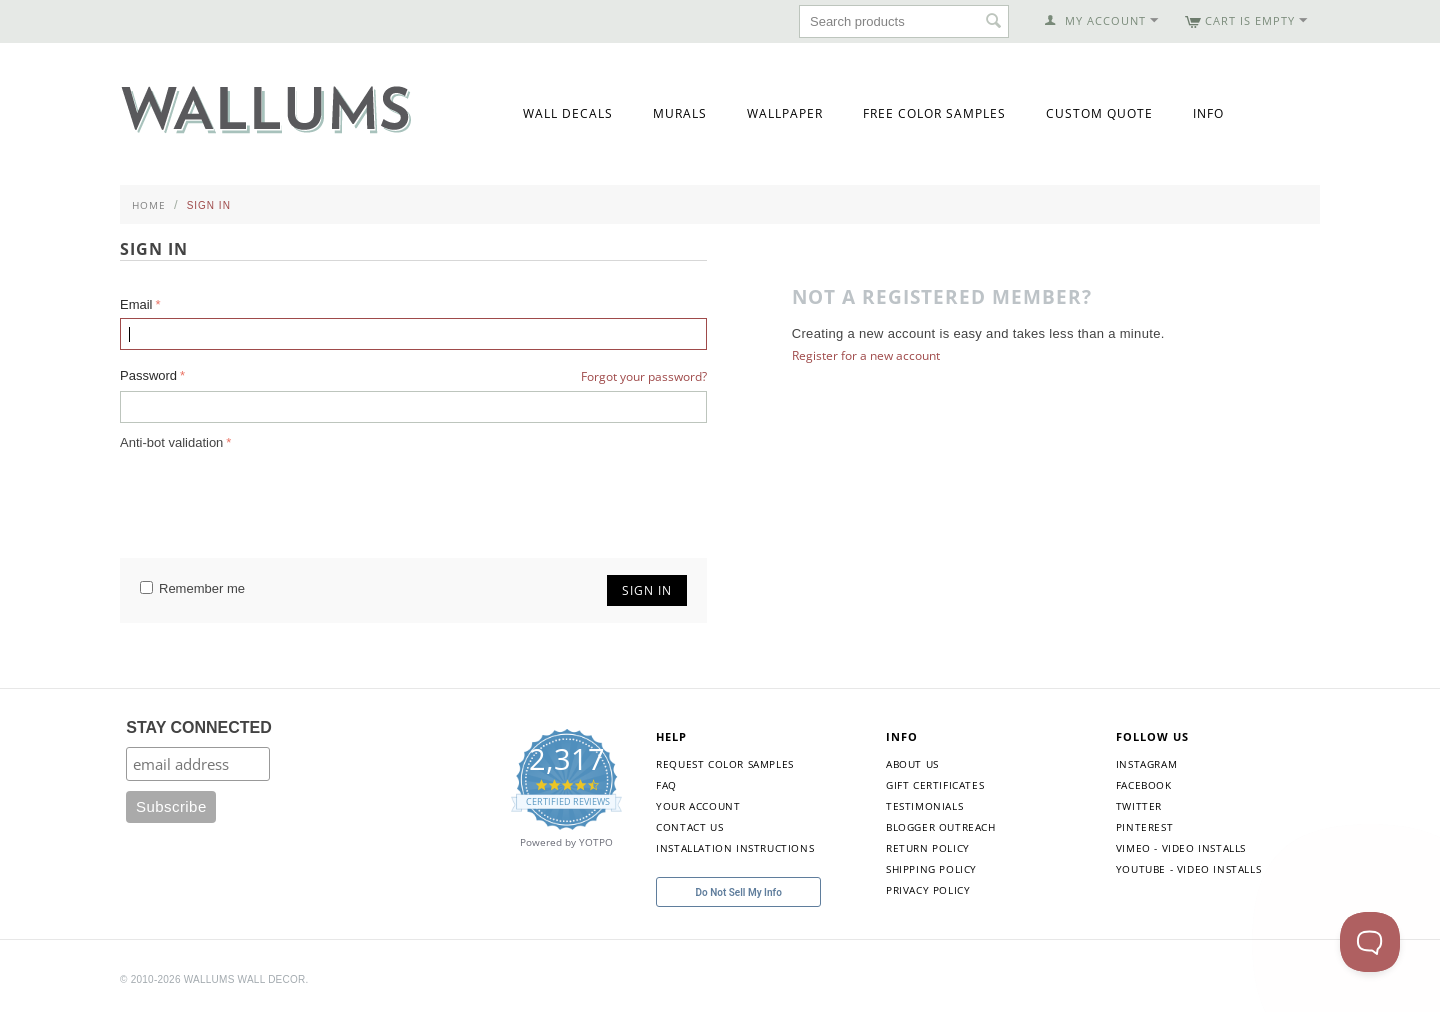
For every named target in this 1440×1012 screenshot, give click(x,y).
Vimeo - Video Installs (1181, 848)
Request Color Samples (725, 764)
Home (149, 205)
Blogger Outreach (941, 827)
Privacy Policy (928, 890)
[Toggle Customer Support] (1370, 942)
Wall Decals (568, 113)
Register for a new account (866, 355)
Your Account (698, 806)
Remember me (192, 588)
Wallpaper (785, 113)
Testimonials (924, 806)
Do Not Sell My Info (739, 892)
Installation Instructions (735, 848)
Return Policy (928, 848)
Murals (680, 113)
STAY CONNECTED (199, 727)
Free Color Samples (934, 113)
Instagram (1146, 764)
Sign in (647, 590)
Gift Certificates (935, 785)
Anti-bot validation (171, 442)
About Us (912, 764)
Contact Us (689, 827)
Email (136, 304)
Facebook (1144, 785)
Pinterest (1144, 827)
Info (1208, 113)
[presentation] (272, 494)
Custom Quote (1099, 113)
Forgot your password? (644, 376)
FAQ (666, 785)
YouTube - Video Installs (1188, 869)
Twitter (1139, 806)
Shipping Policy (931, 869)
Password (148, 375)
